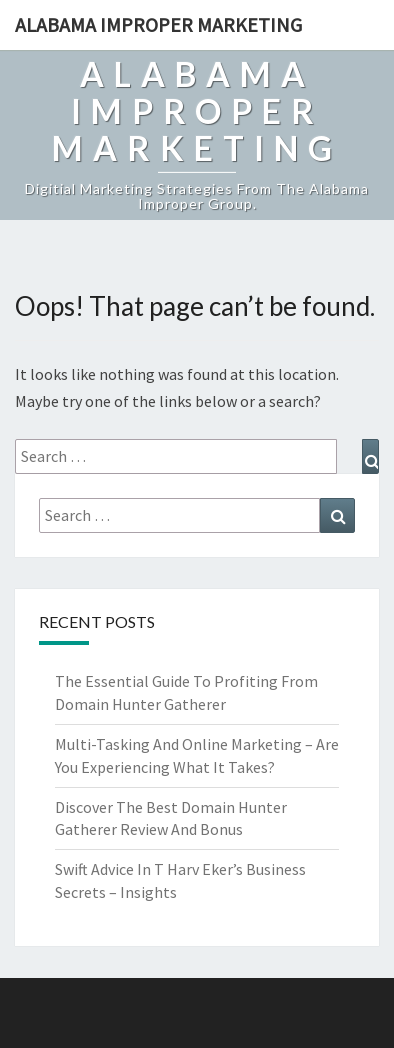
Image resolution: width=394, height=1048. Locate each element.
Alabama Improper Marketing (158, 24)
